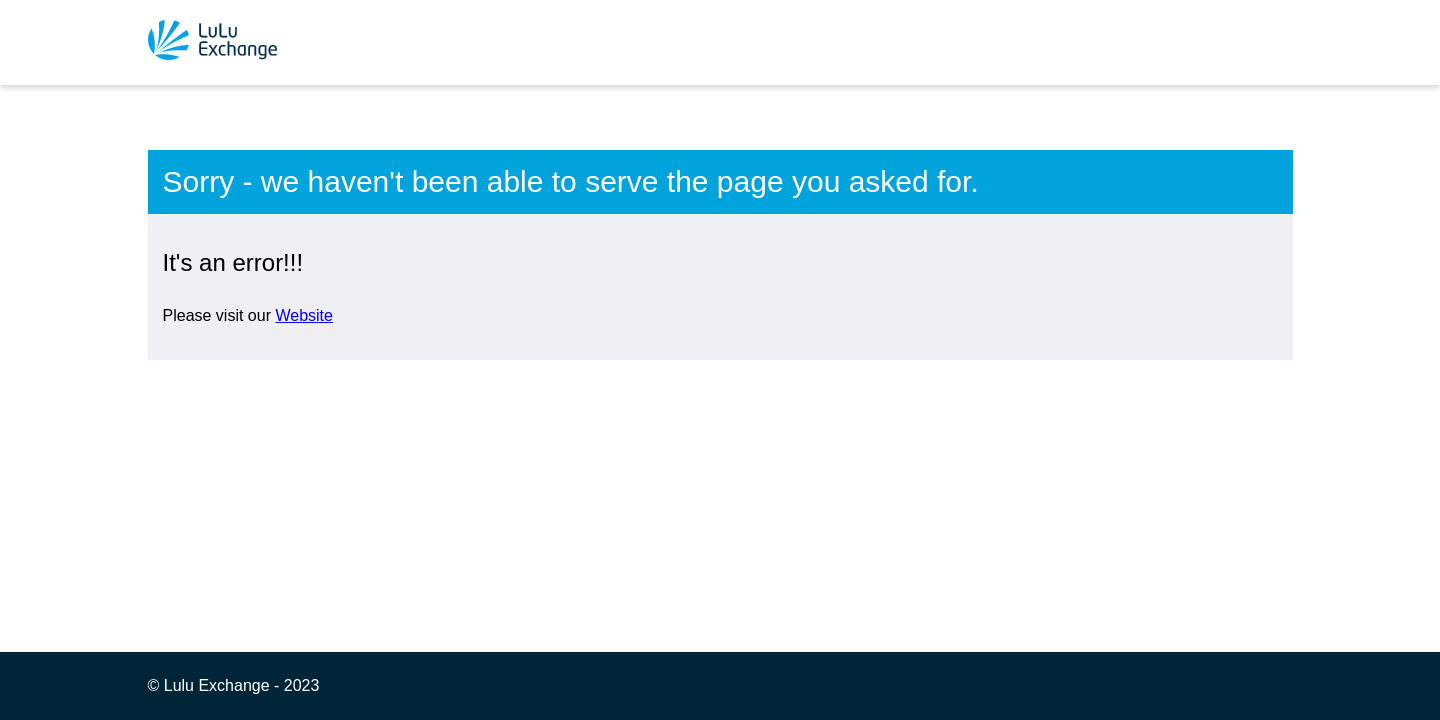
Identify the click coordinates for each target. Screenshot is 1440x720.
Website (304, 315)
